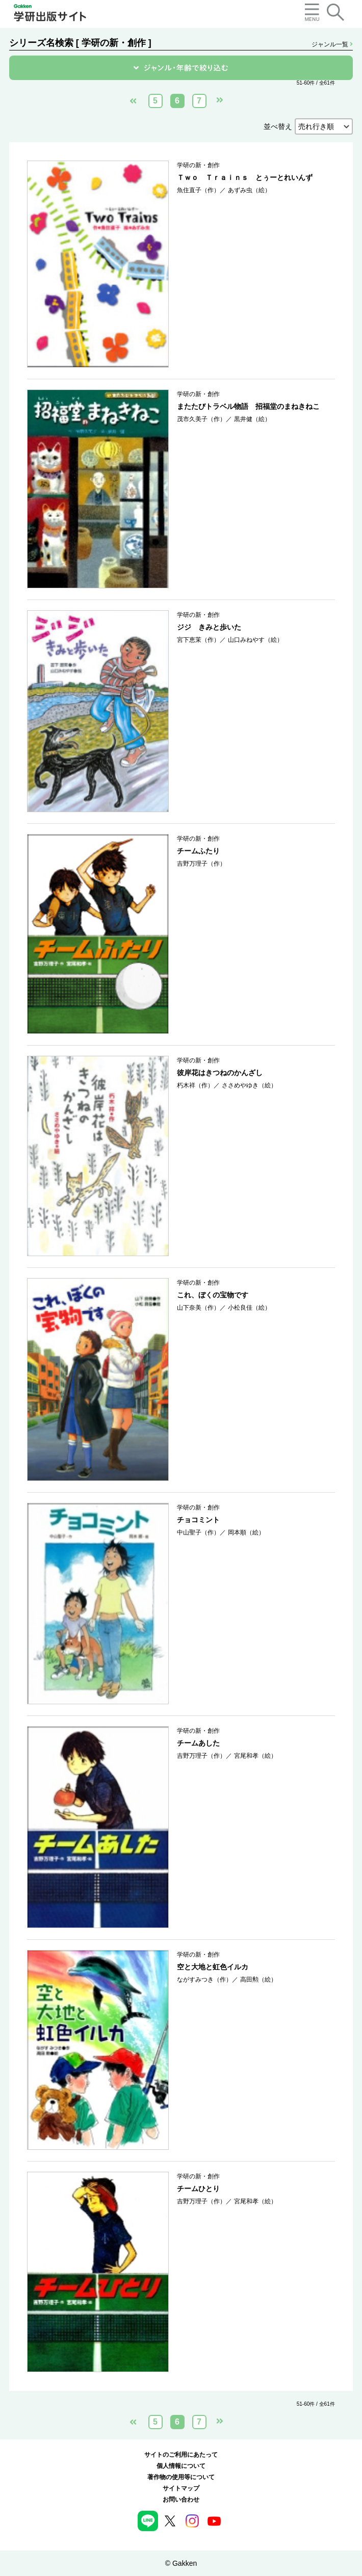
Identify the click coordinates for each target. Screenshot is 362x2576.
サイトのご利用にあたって (181, 2454)
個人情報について (181, 2465)
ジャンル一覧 (332, 44)
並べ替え (278, 126)
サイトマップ (181, 2488)
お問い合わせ (181, 2499)
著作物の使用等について (181, 2477)
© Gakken (181, 2563)
